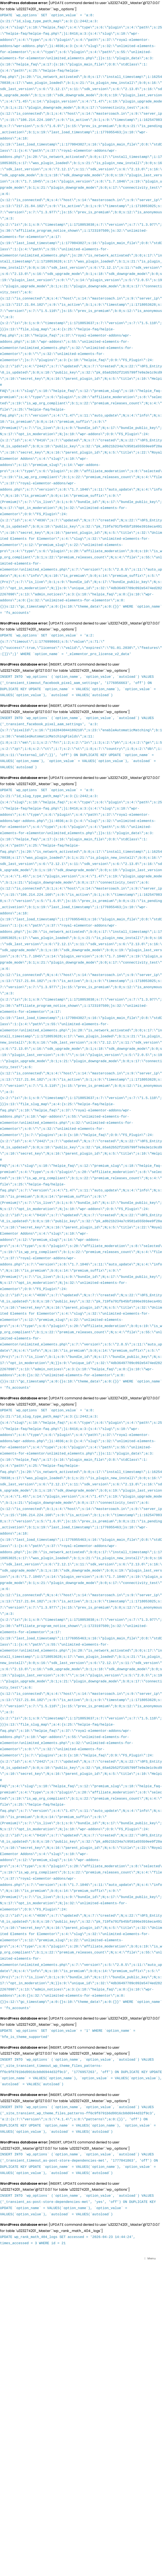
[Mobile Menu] (150, 2240)
